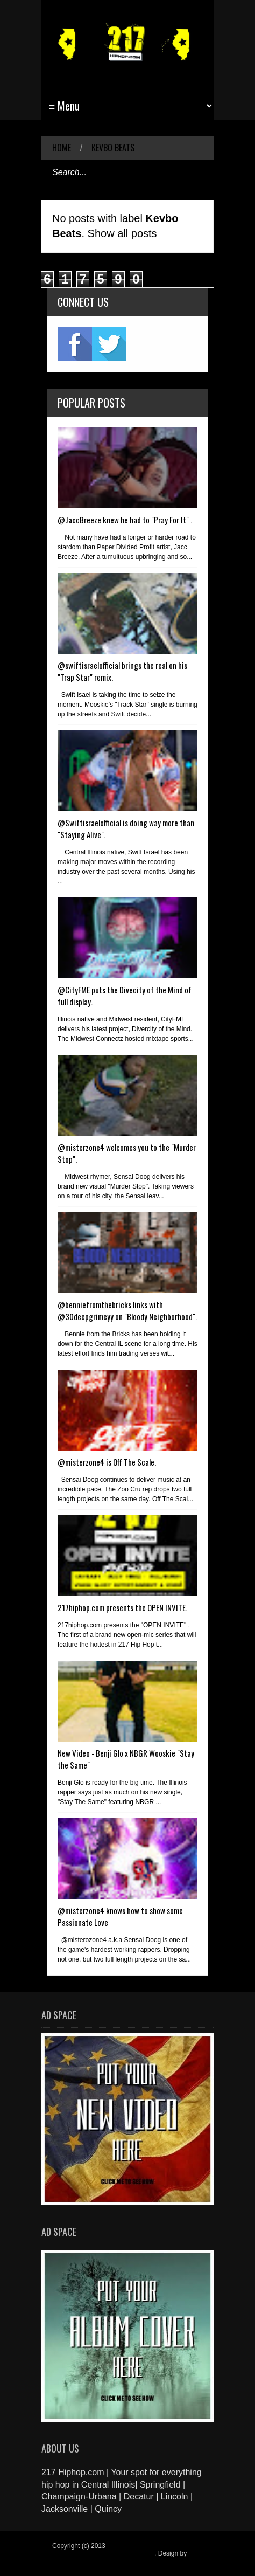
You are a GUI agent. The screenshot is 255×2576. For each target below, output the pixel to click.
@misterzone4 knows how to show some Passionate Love (120, 1916)
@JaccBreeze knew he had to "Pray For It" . (125, 520)
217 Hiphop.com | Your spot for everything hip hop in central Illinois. (124, 2549)
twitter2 (109, 344)
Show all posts (122, 233)
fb (75, 344)
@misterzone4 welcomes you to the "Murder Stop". (127, 1153)
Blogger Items (72, 2561)
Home (61, 147)
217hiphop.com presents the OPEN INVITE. (122, 1607)
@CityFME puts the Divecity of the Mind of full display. (125, 995)
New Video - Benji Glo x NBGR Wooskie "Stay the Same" (126, 1759)
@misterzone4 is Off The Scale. (107, 1462)
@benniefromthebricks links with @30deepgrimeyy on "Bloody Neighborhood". (127, 1310)
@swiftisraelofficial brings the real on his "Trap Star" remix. (122, 671)
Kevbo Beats (112, 147)
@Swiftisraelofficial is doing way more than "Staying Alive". (126, 828)
